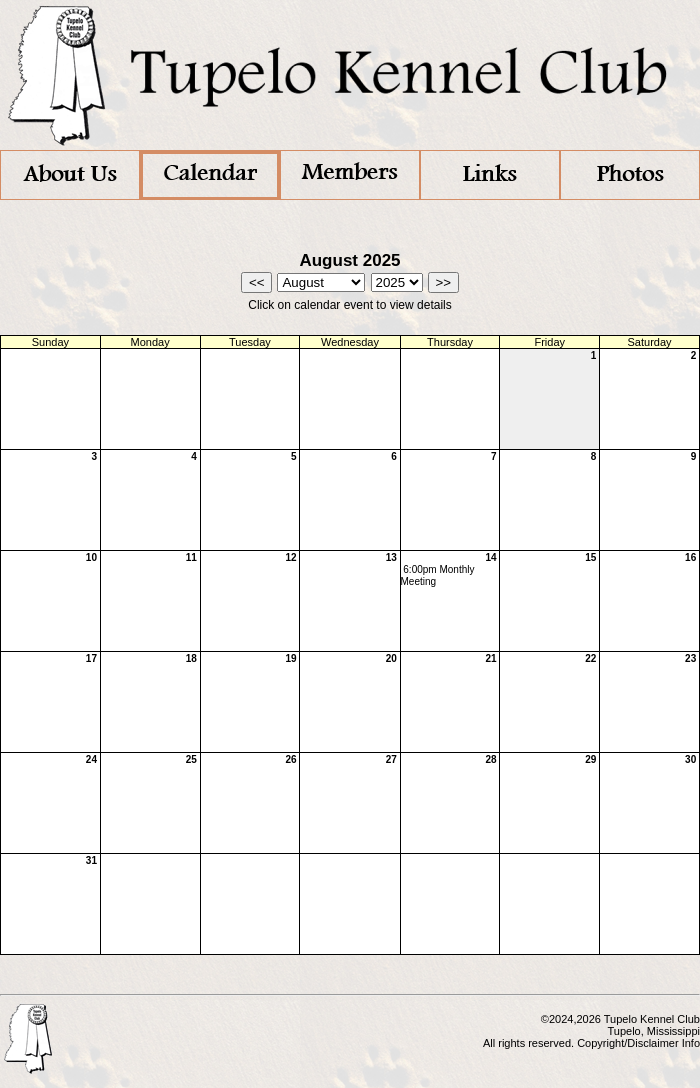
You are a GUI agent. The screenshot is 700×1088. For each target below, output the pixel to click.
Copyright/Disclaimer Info (638, 1043)
